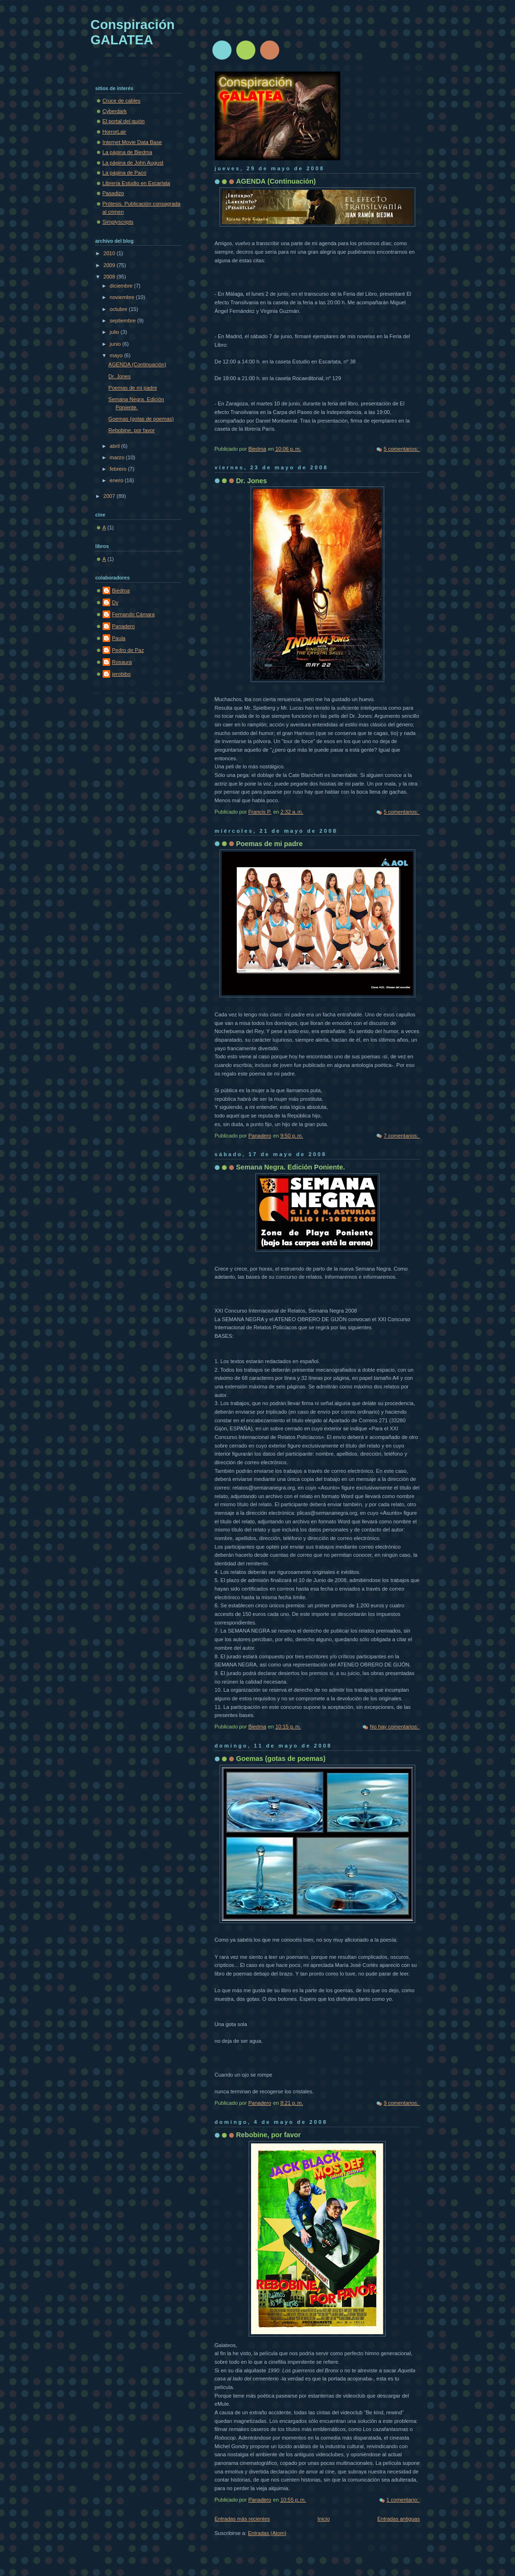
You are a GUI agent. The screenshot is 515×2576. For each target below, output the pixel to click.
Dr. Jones (251, 481)
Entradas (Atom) (267, 2533)
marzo (118, 457)
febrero (119, 469)
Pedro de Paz (128, 650)
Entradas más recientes (242, 2519)
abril (115, 446)
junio (116, 344)
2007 (110, 496)
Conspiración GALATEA (133, 32)
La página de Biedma (127, 152)
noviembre (123, 297)
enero (117, 480)
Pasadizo (113, 193)
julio (115, 332)
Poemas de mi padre (269, 844)
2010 (110, 253)
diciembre (122, 286)
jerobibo (121, 674)
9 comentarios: (402, 2103)
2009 (110, 265)
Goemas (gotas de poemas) (281, 1758)
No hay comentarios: (395, 1726)
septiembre (123, 320)
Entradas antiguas (398, 2519)
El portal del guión (124, 121)
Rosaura (122, 662)
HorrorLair (114, 131)
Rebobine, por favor (268, 2135)
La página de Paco (125, 173)
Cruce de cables (122, 100)
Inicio (323, 2519)
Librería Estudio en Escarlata (136, 183)
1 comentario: (403, 2500)
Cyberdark (115, 111)
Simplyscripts (118, 222)
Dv (115, 602)
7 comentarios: (402, 1135)
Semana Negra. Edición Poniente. (290, 1167)
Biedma (121, 590)
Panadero (123, 626)
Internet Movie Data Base (132, 142)
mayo (117, 355)
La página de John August (133, 163)
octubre (119, 309)
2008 (110, 276)
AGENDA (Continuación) (276, 181)
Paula (119, 638)
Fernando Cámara (133, 614)
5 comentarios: (402, 449)
